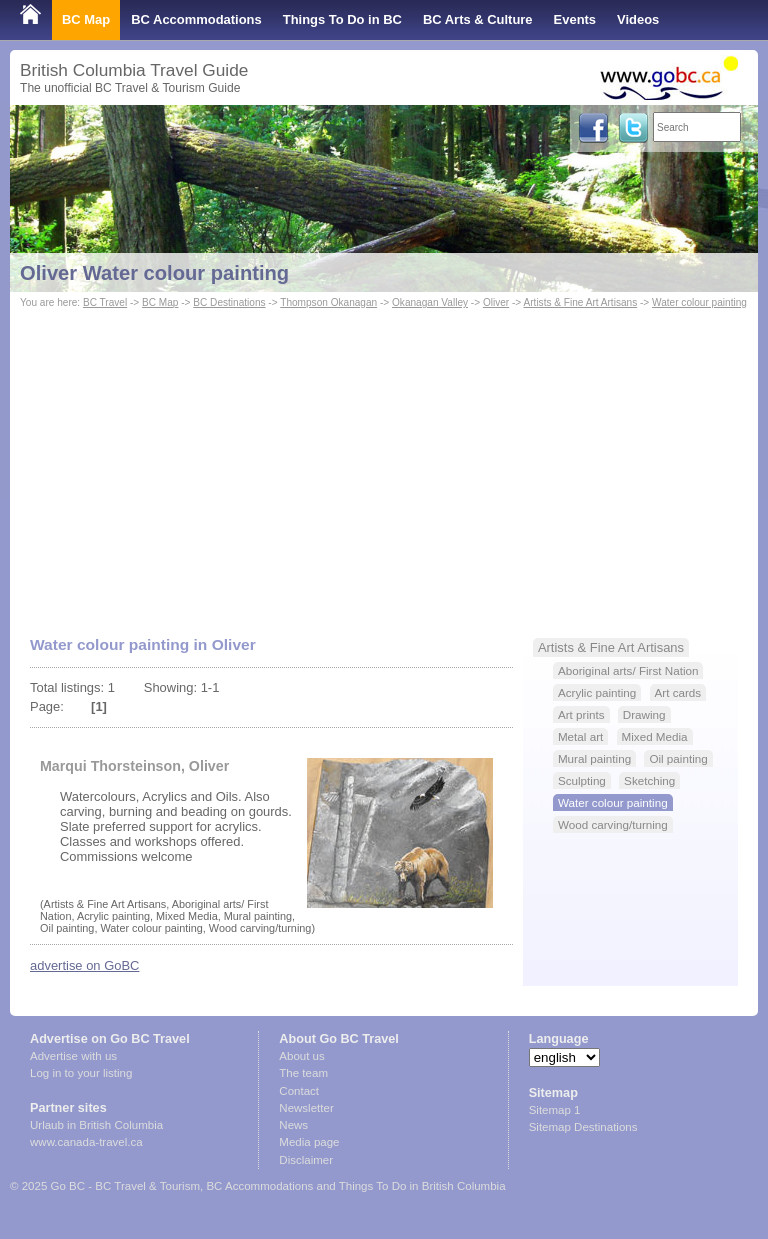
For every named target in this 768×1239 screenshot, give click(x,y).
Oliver (496, 302)
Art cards (678, 692)
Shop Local (55, 59)
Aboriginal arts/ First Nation (628, 670)
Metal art (580, 736)
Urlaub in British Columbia (96, 1125)
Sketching (649, 780)
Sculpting (582, 780)
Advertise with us (73, 1056)
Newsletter (306, 1108)
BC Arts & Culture (478, 19)
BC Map (86, 19)
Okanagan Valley (430, 302)
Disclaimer (306, 1160)
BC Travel (105, 302)
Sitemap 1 (555, 1110)
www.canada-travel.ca (86, 1142)
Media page (309, 1142)
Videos (638, 19)
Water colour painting (699, 302)
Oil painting (678, 758)
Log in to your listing (81, 1073)
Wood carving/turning (613, 824)
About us (301, 1056)
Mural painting (594, 758)
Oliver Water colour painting (154, 273)
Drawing (644, 714)
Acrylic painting (597, 692)
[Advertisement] (384, 463)
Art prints (581, 714)
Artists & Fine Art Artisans (581, 302)
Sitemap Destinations (583, 1127)
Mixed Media (655, 736)
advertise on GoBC (84, 965)
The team (303, 1073)
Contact (299, 1091)
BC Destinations (229, 302)
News (293, 1125)
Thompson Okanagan (328, 302)
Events (575, 19)
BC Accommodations (196, 19)
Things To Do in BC (342, 19)
